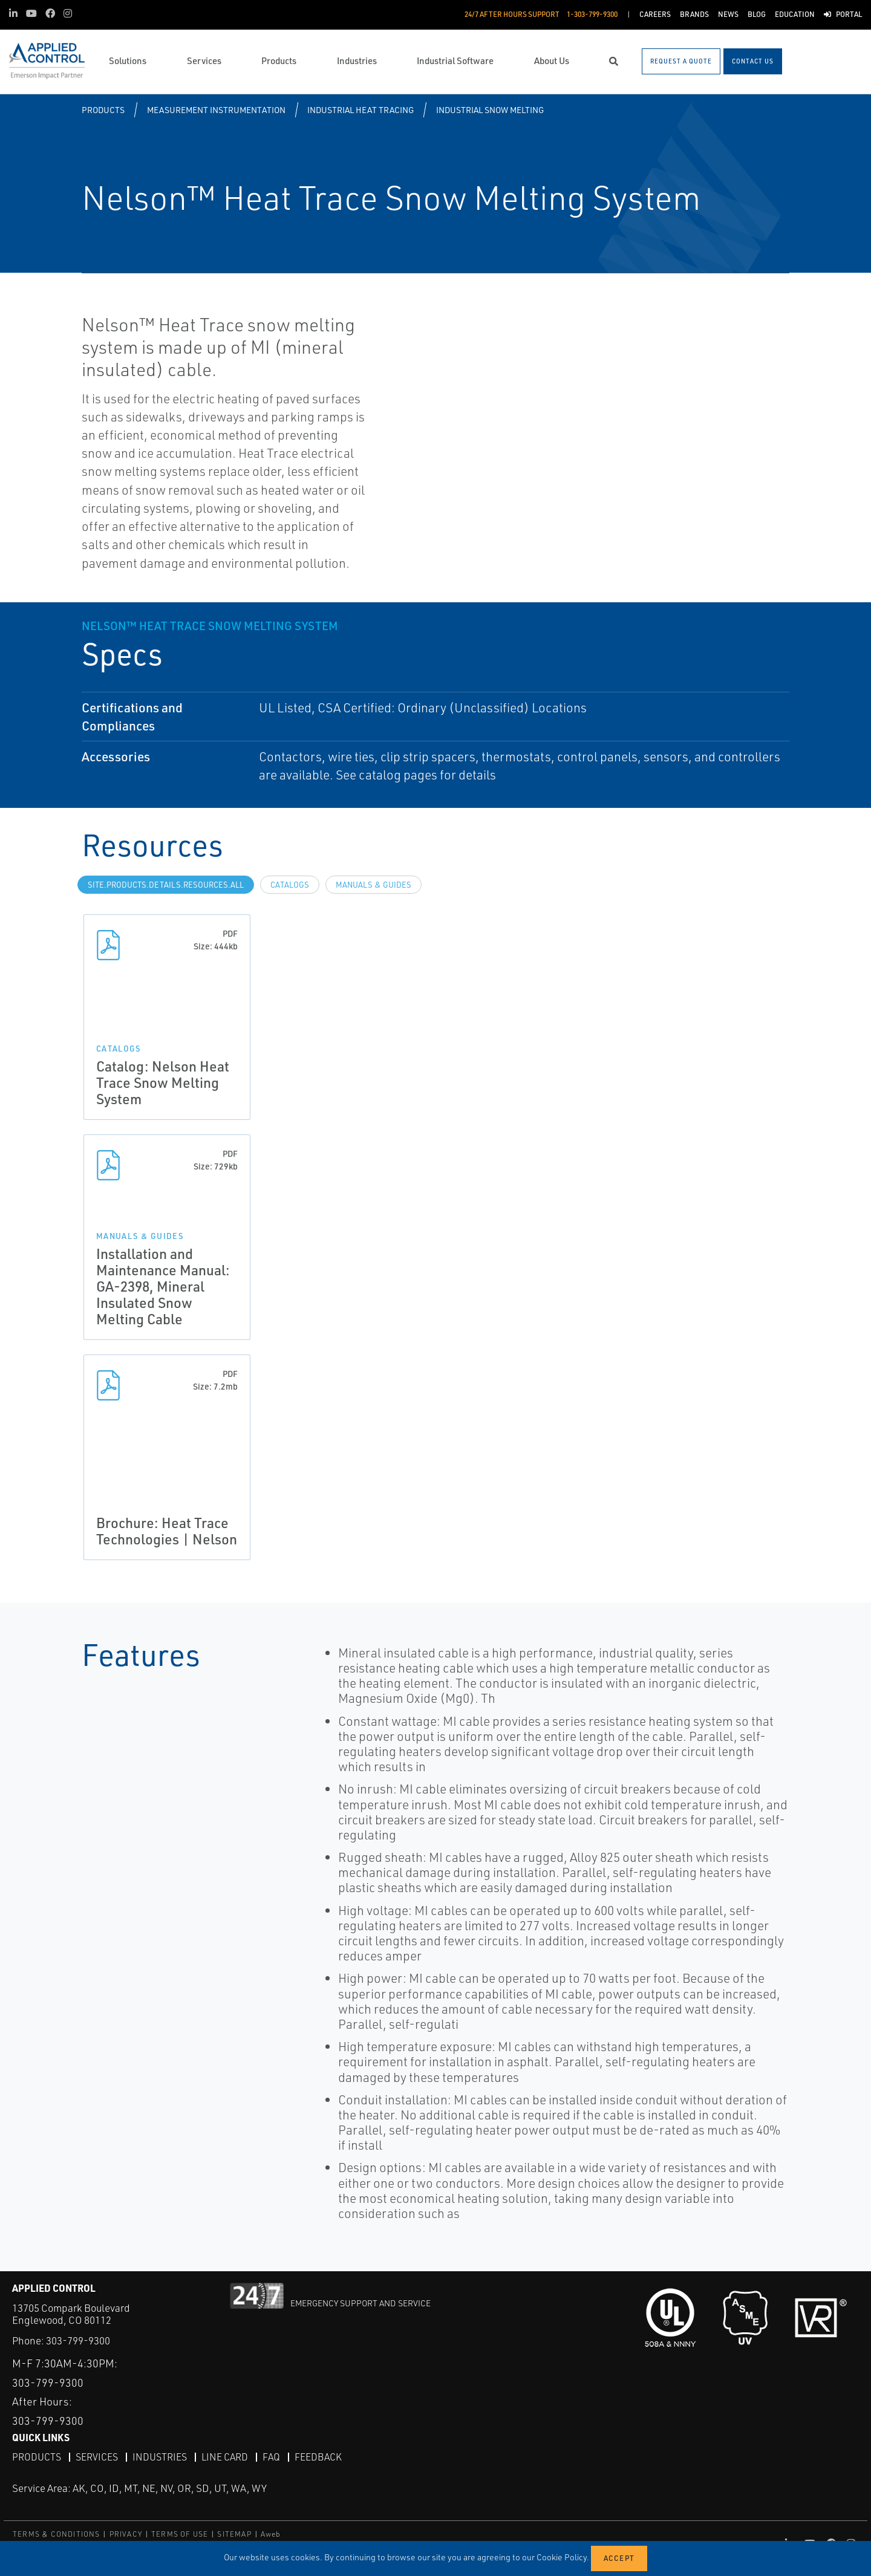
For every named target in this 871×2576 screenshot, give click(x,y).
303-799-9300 (78, 2340)
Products (103, 110)
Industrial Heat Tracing (360, 110)
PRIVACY (125, 2533)
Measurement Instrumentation (216, 110)
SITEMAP (234, 2533)
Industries (159, 2456)
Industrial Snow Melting (490, 110)
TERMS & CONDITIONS (56, 2533)
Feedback (318, 2456)
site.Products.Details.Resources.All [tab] (166, 885)
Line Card (224, 2456)
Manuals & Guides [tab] (373, 885)
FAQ (271, 2456)
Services (97, 2456)
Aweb (271, 2533)
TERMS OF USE (179, 2533)
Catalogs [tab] (289, 885)
